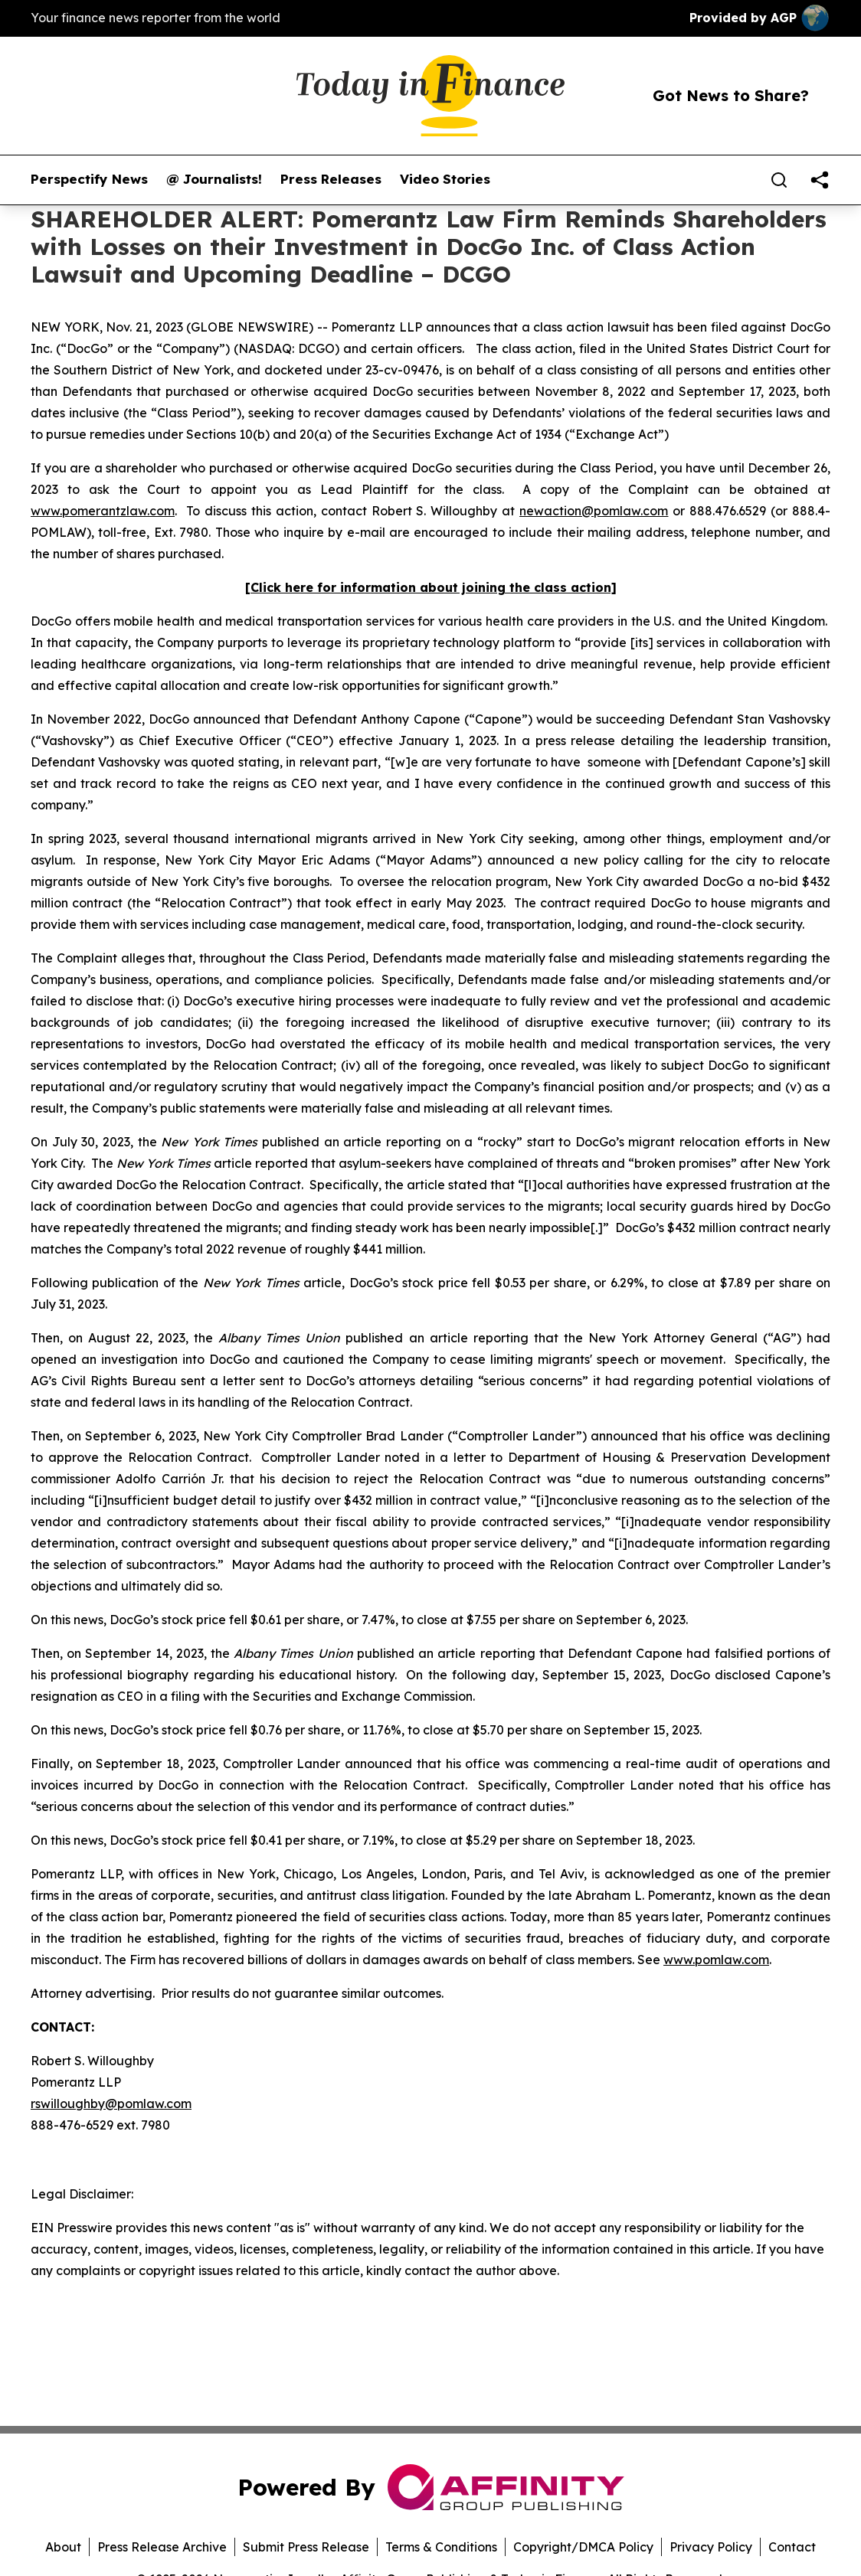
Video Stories (445, 179)
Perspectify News (89, 179)
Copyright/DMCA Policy (583, 2547)
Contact (792, 2547)
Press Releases (330, 179)
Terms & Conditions (441, 2547)
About (63, 2547)
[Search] (779, 180)
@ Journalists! (214, 179)
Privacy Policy (710, 2547)
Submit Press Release (306, 2547)
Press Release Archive (162, 2547)
